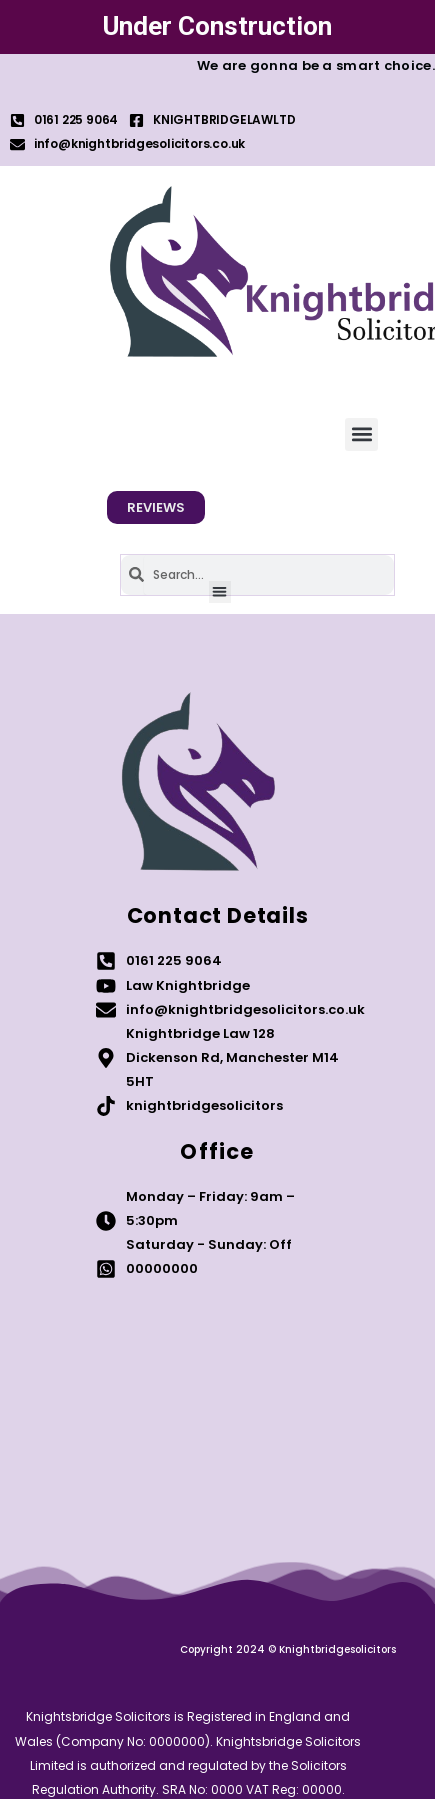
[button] (361, 434)
